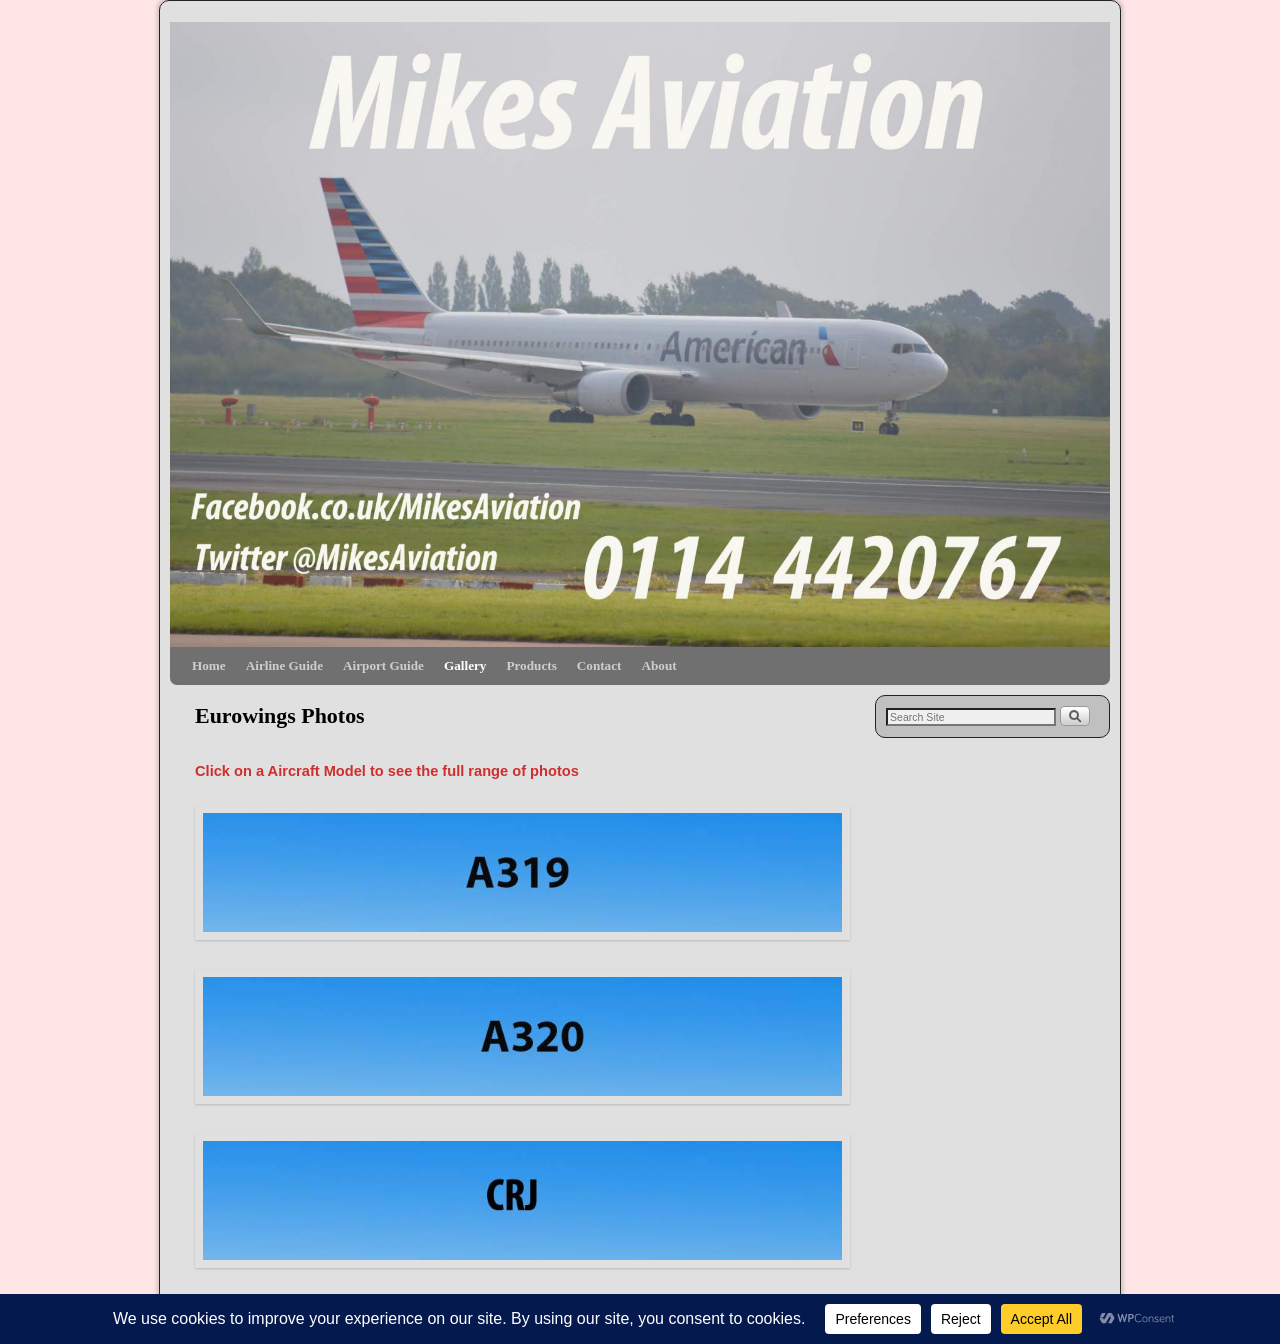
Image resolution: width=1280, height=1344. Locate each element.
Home (209, 665)
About (658, 665)
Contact (599, 665)
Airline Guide (284, 665)
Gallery (465, 665)
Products (531, 665)
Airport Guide (383, 665)
